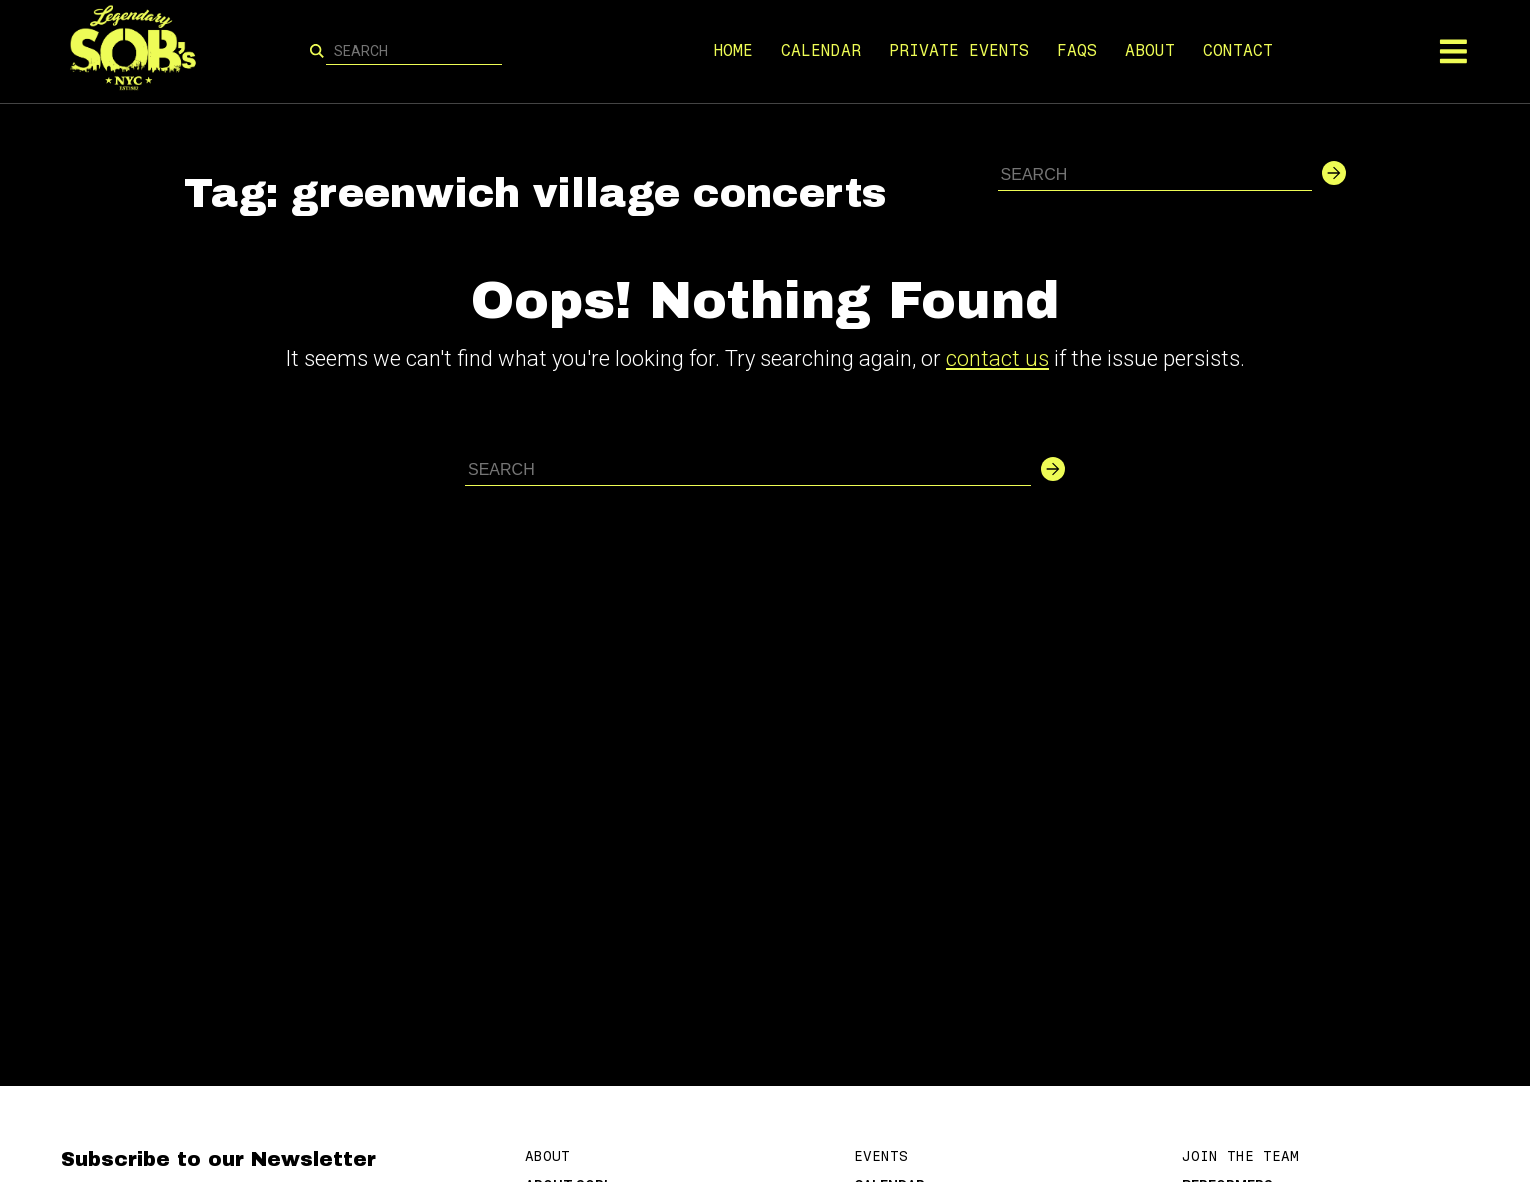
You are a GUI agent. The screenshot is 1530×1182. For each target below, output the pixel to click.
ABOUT (1150, 50)
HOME (733, 50)
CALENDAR (821, 50)
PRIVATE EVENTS (959, 50)
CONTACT (1238, 50)
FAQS (1077, 50)
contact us (997, 358)
